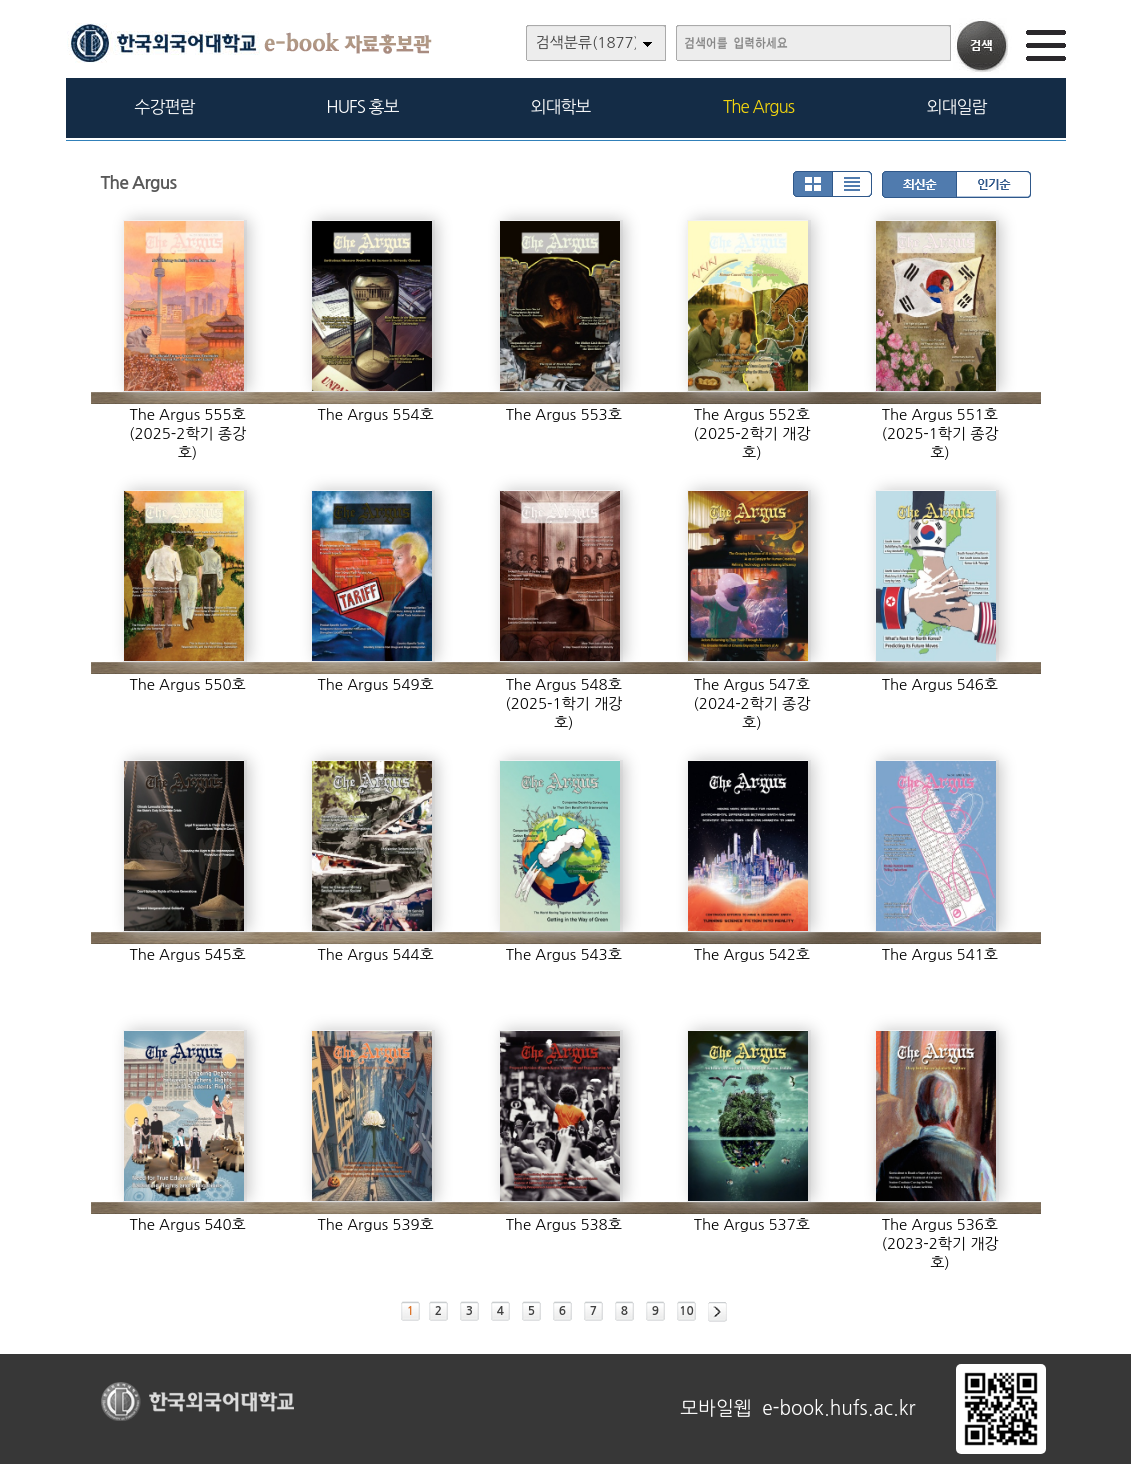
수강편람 (165, 106)
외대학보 (561, 106)
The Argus (758, 106)
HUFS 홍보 (362, 106)
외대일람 (957, 106)
